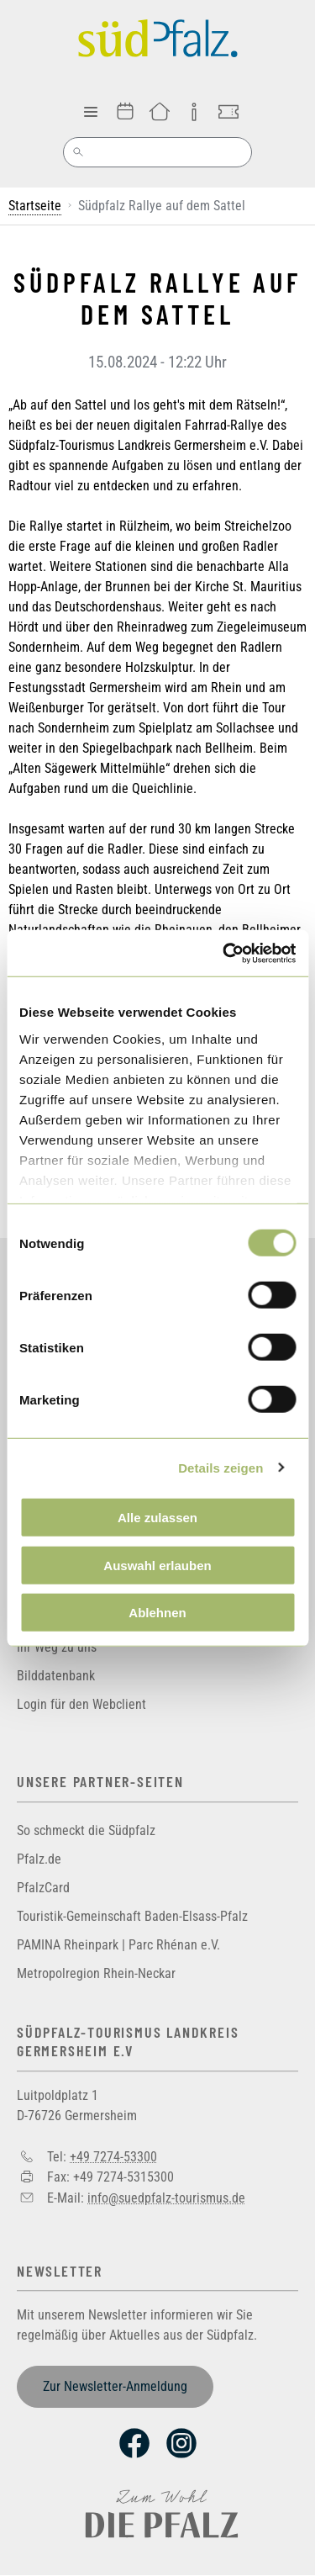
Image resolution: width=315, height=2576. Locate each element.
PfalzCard (43, 1888)
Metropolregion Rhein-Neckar (96, 1973)
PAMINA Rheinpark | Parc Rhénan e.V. (118, 1945)
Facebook (134, 2443)
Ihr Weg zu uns (57, 1647)
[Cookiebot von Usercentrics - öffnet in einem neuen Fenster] (224, 953)
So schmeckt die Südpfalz (86, 1830)
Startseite (34, 206)
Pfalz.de (39, 1859)
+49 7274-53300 (113, 2156)
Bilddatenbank (56, 1676)
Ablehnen (157, 1612)
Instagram (181, 2443)
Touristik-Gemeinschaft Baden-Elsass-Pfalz (132, 1916)
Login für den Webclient (81, 1704)
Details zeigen (220, 1467)
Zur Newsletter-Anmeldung (115, 2386)
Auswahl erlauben (157, 1565)
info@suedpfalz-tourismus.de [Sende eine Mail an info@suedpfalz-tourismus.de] (166, 2197)
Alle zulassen (157, 1517)
